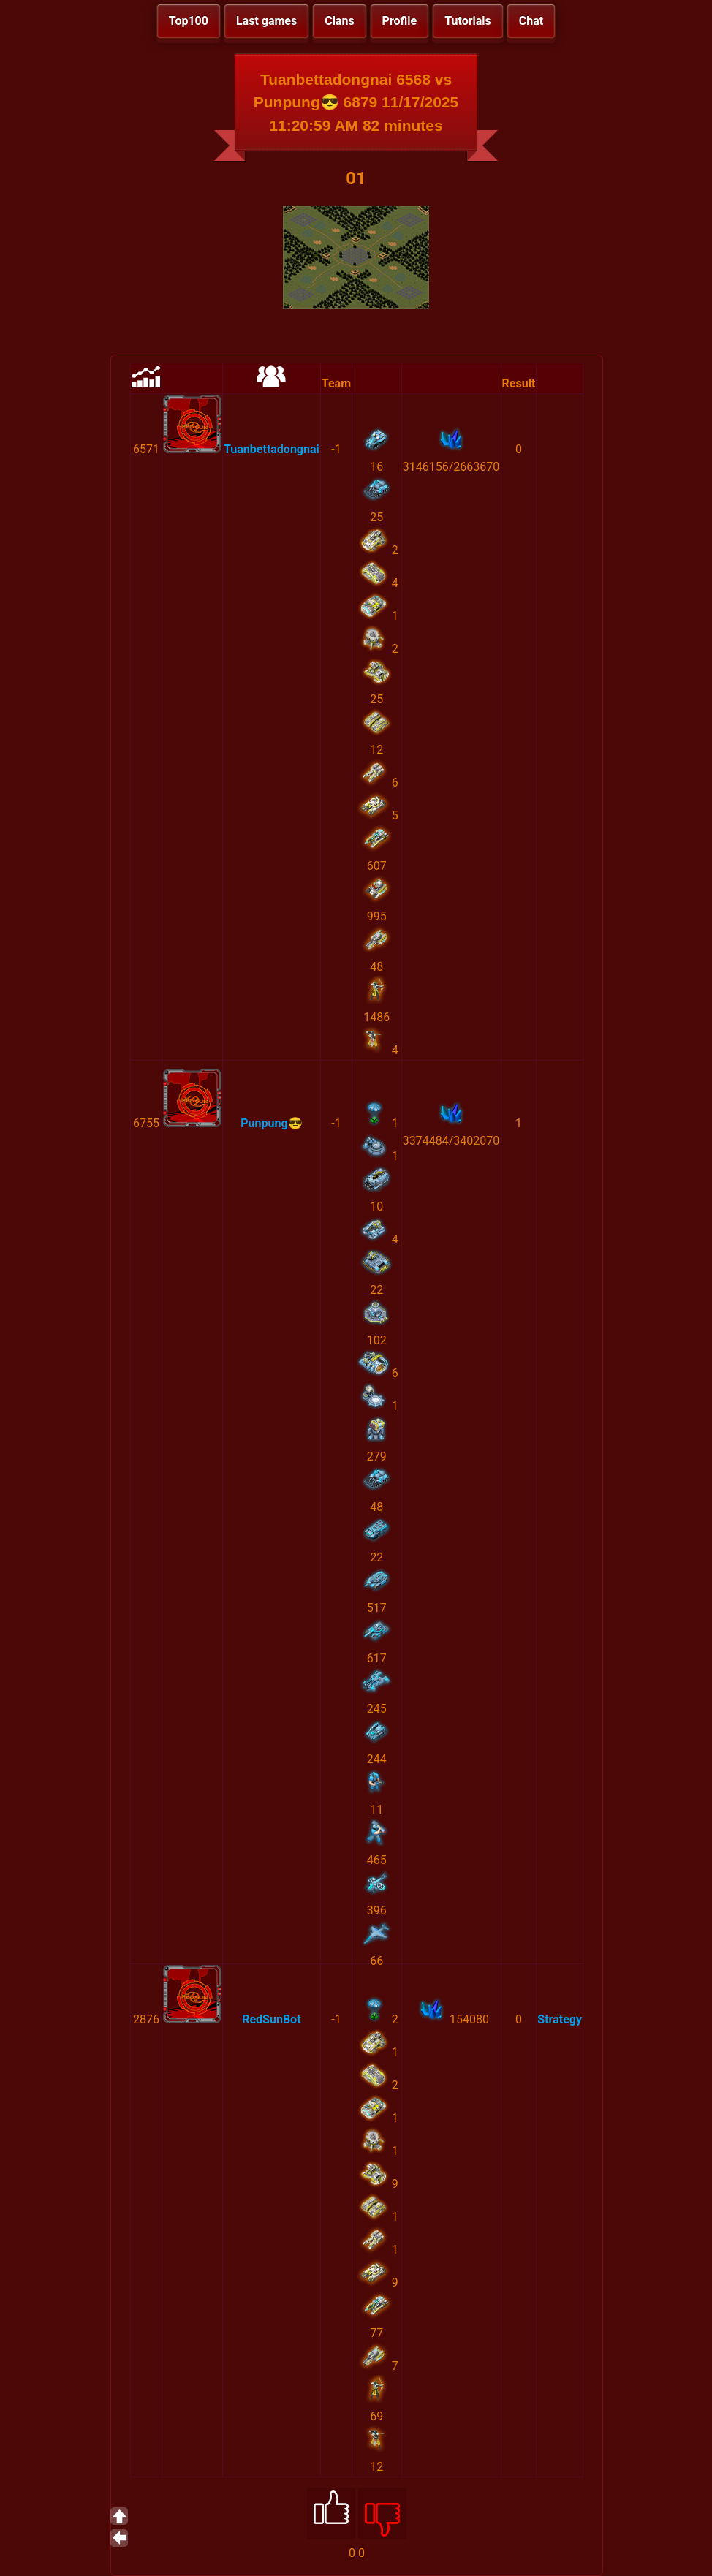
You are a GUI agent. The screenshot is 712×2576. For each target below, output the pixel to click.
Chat (531, 21)
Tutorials (467, 21)
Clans (339, 21)
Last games (266, 21)
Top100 (188, 21)
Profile (399, 21)
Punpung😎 (271, 1123)
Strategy (559, 2019)
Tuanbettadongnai (271, 449)
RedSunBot (271, 2019)
